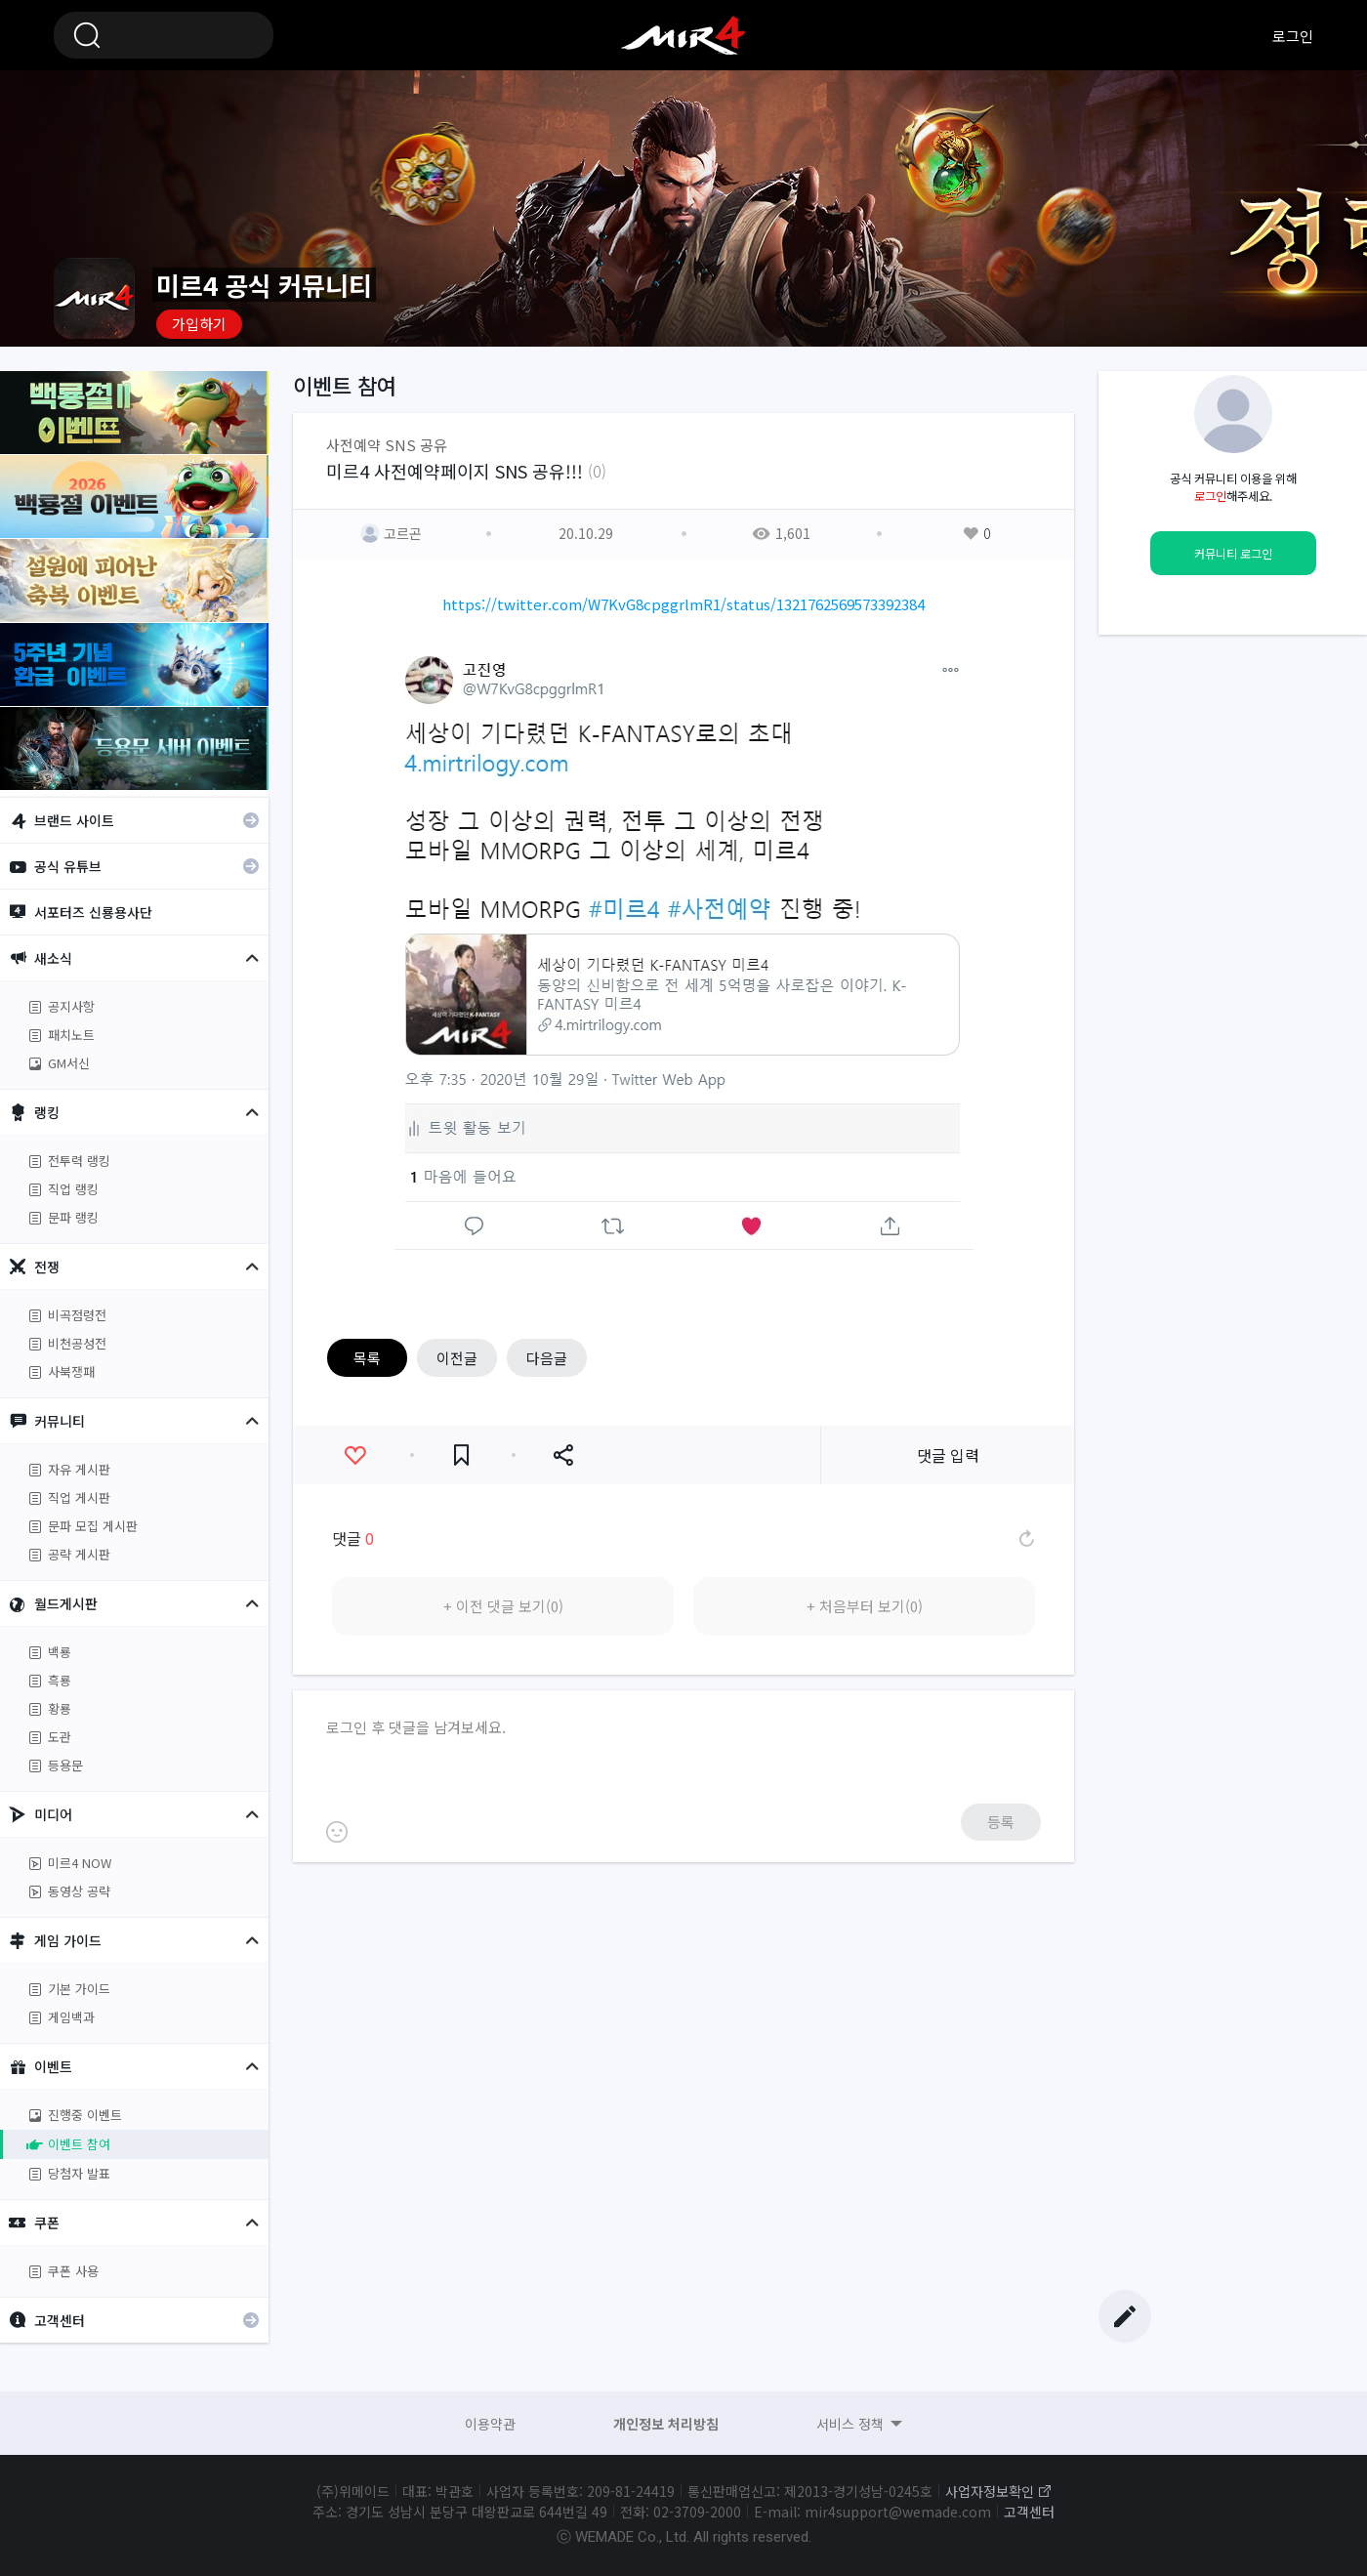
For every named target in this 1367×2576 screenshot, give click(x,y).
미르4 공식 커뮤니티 (683, 35)
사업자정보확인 (989, 2491)
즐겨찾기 (461, 1455)
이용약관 (490, 2423)
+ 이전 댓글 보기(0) (503, 1606)
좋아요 (355, 1455)
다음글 (546, 1358)
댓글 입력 (948, 1455)
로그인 (1292, 35)
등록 (1001, 1821)
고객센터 (1029, 2511)
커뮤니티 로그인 (1233, 553)
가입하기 (199, 323)
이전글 (456, 1358)
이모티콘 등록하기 (336, 1831)
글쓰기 (1124, 2316)
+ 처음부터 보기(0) (865, 1606)
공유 (563, 1455)
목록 (367, 1358)
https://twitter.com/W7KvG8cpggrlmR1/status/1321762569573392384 (683, 604)
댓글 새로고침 (1025, 1538)
